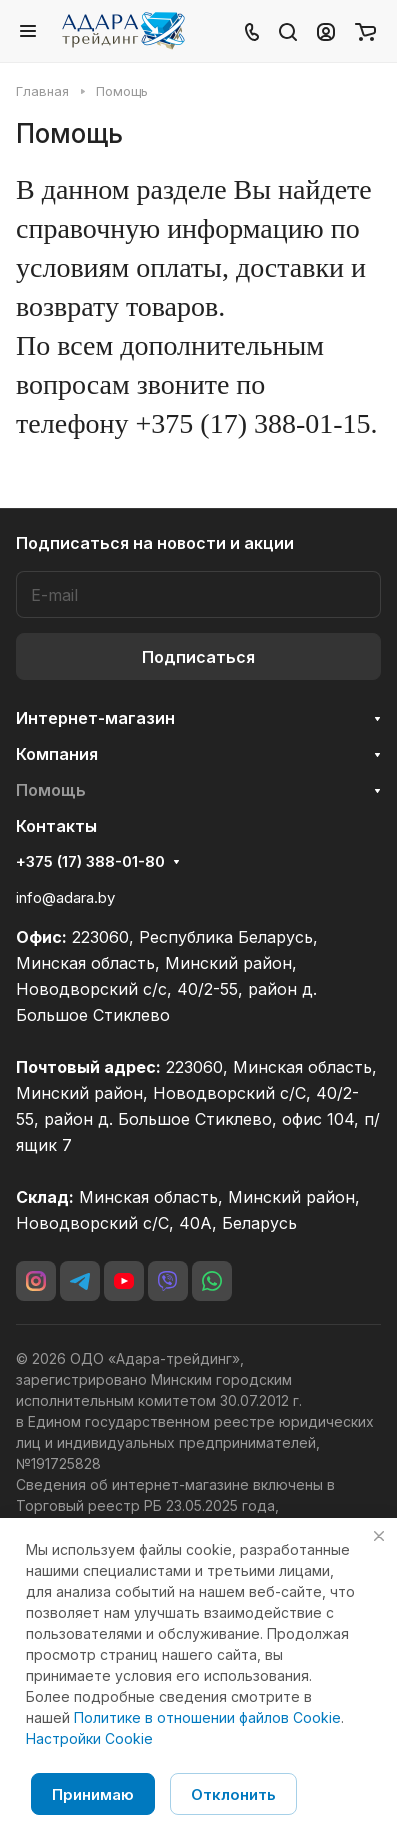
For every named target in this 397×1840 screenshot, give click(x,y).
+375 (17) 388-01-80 (90, 862)
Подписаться (198, 657)
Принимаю (93, 1794)
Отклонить (233, 1794)
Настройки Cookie (89, 1738)
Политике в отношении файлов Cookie (207, 1717)
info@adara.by (65, 897)
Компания (57, 754)
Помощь (51, 790)
